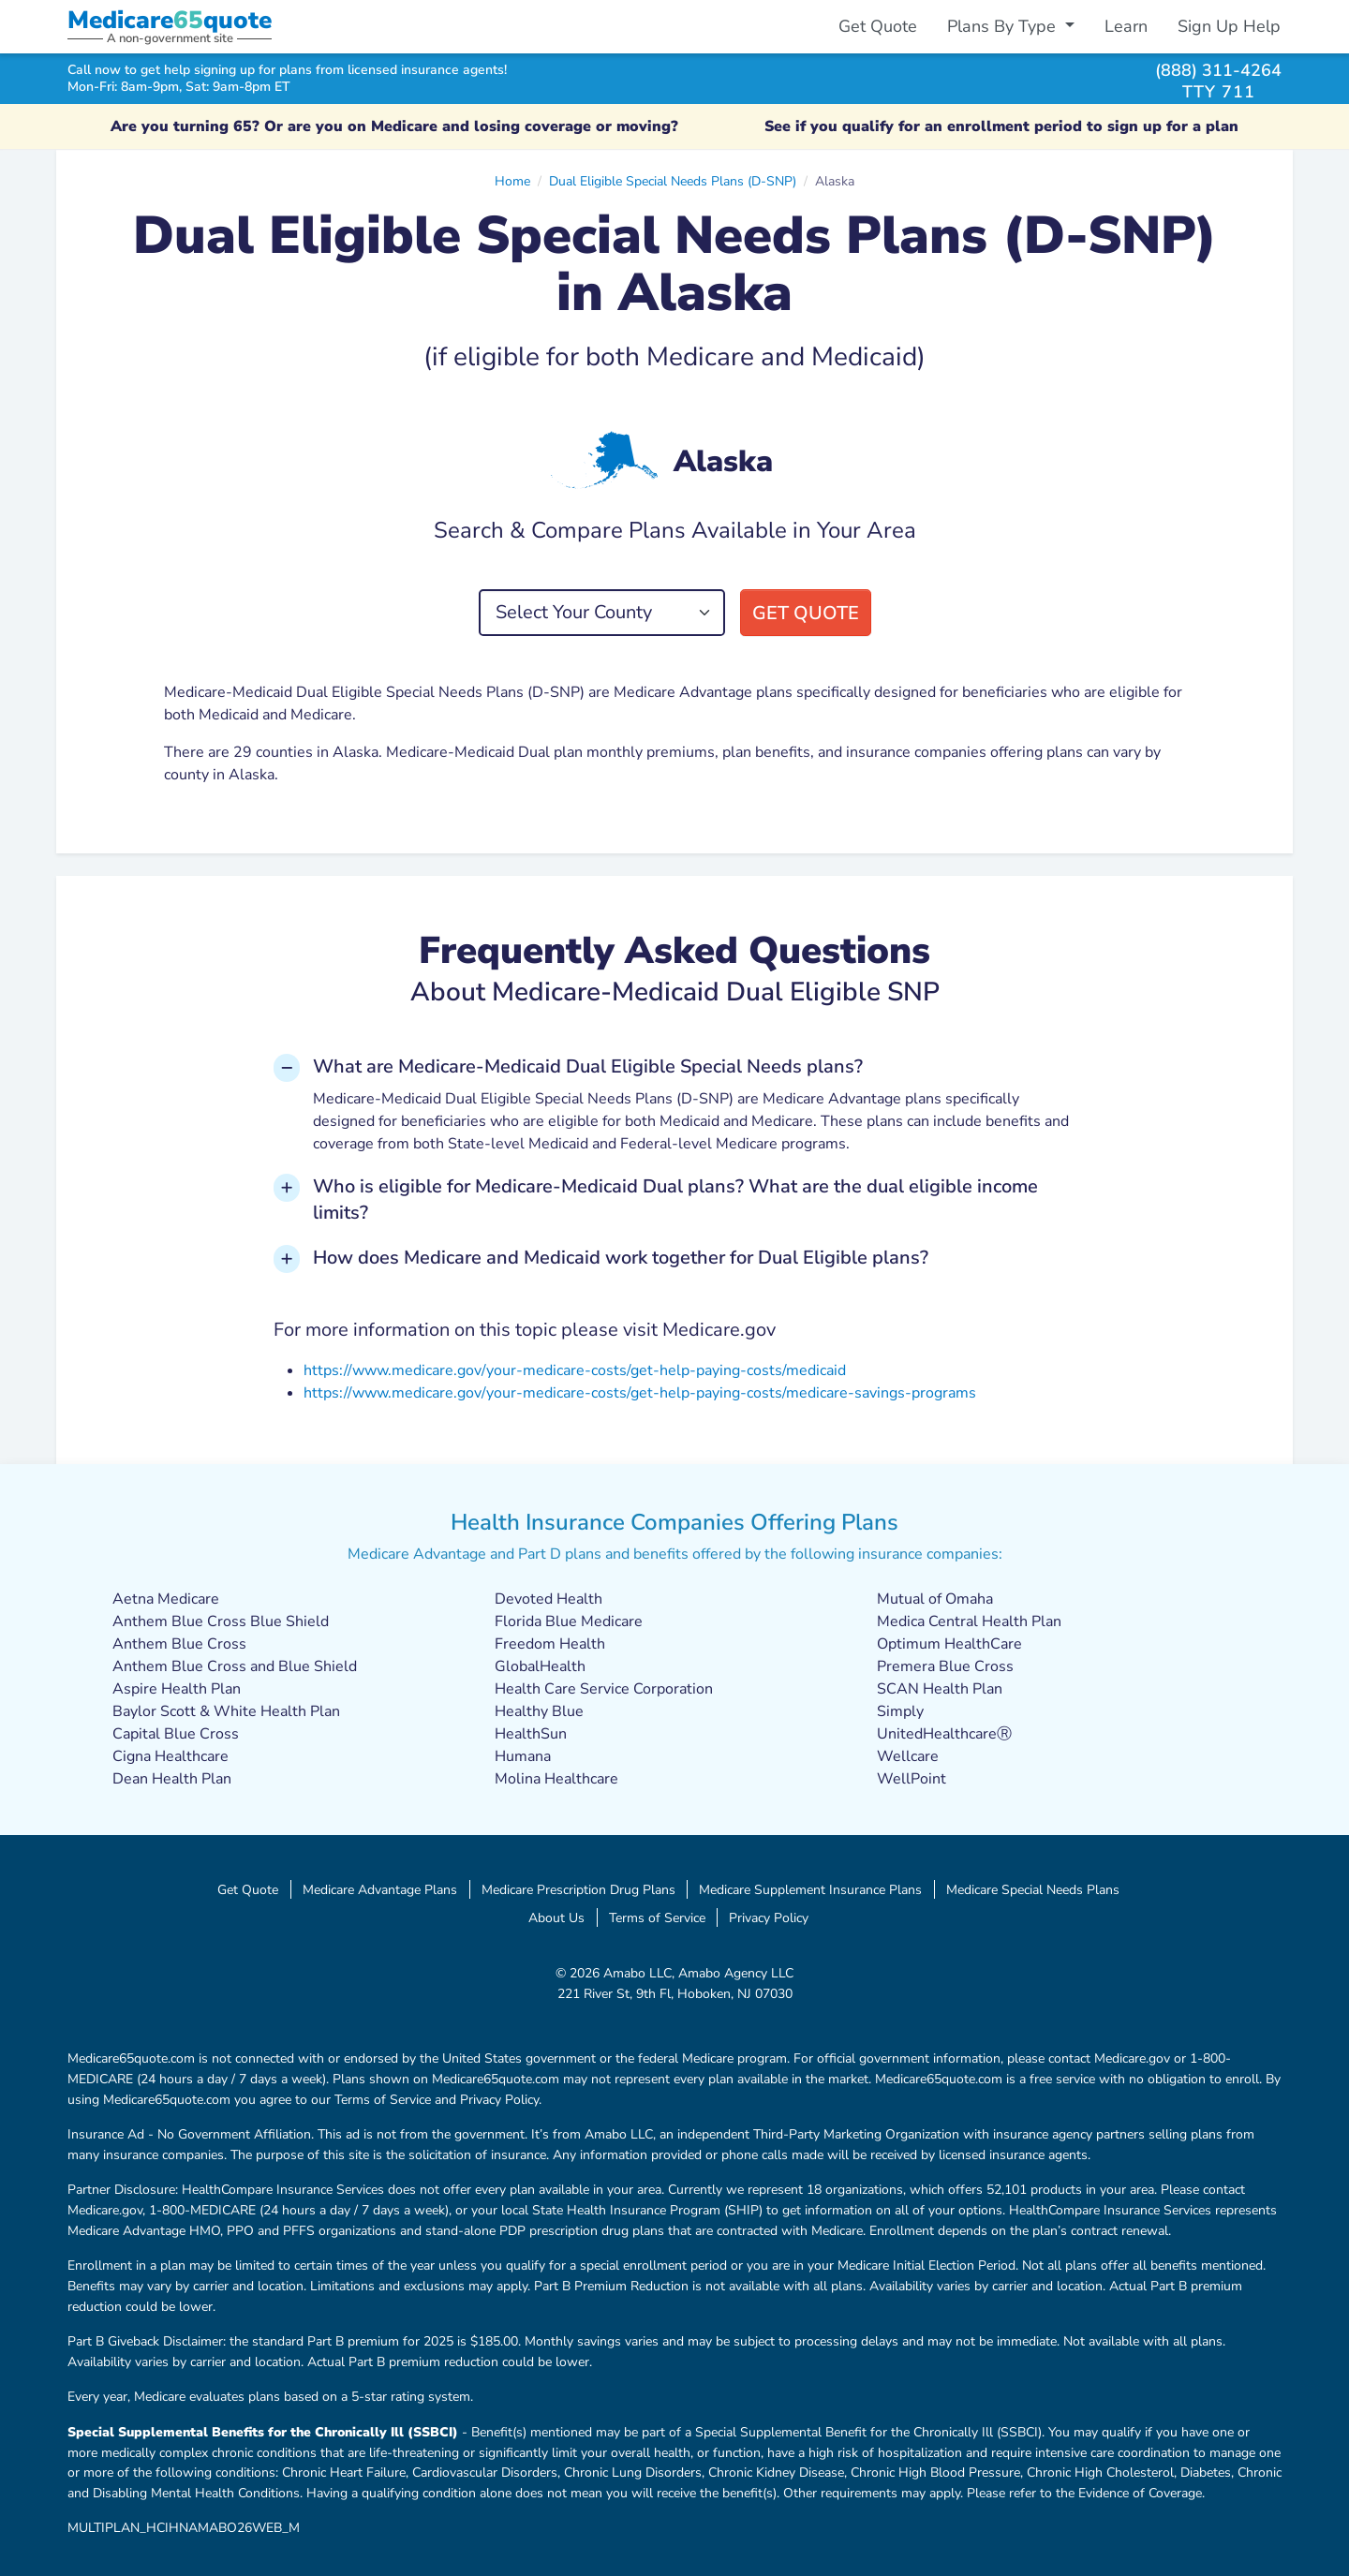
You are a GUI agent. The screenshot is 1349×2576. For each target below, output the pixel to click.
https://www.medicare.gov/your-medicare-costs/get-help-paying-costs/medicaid (575, 1370)
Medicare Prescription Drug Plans (578, 1889)
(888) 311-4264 (1218, 69)
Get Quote (877, 26)
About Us (556, 1917)
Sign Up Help (1229, 26)
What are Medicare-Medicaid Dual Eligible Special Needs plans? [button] (588, 1066)
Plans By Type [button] (1003, 26)
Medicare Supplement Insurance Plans (810, 1889)
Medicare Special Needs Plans (1032, 1889)
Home (512, 180)
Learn (1126, 26)
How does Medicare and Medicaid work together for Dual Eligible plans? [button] (620, 1257)
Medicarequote (169, 20)
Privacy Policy (768, 1917)
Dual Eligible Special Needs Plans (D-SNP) (672, 180)
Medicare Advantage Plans (380, 1889)
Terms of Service (657, 1917)
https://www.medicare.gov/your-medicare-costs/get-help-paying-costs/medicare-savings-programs (640, 1393)
